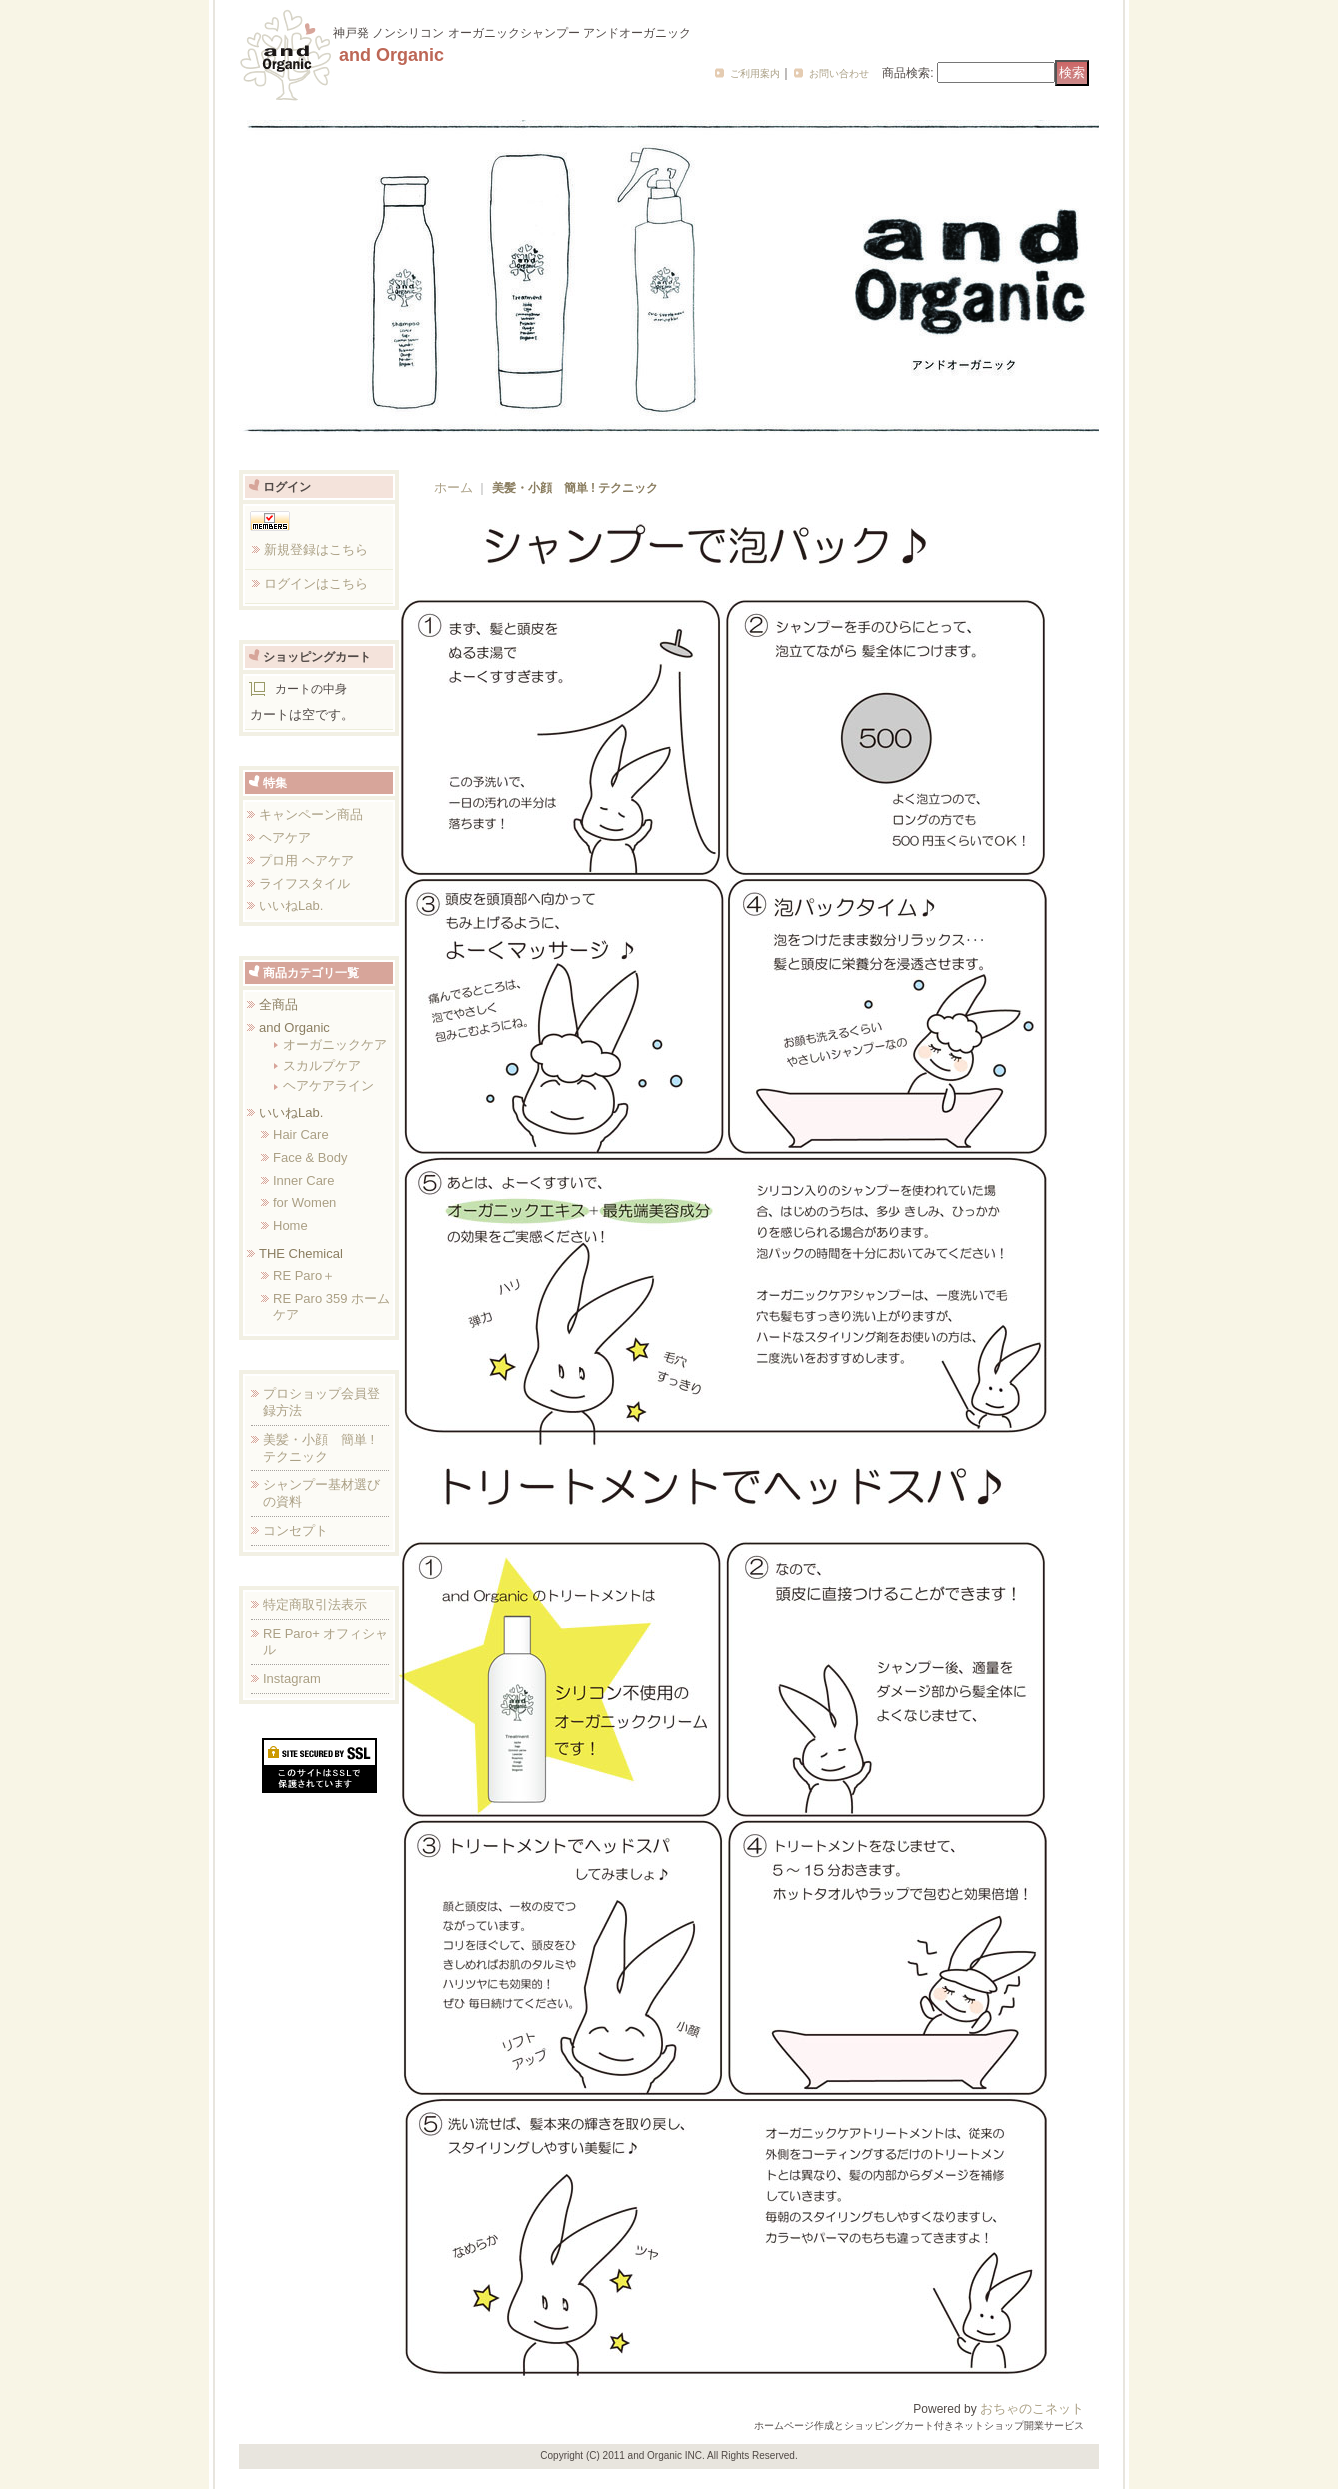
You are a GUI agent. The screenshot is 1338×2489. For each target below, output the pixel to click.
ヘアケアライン (328, 1085)
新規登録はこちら (316, 549)
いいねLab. (291, 905)
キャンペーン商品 (311, 814)
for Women (304, 1202)
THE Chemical (301, 1253)
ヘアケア (285, 837)
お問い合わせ (839, 73)
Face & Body (310, 1157)
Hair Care (301, 1134)
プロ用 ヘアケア (306, 860)
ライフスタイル (304, 883)
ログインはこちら (316, 583)
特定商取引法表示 (315, 1604)
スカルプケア (322, 1065)
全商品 (278, 1004)
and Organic (294, 1027)
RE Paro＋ (304, 1275)
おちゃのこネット (1032, 2408)
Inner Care (303, 1180)
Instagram (292, 1678)
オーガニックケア (335, 1044)
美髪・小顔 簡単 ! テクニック (318, 1448)
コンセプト (295, 1530)
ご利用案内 (755, 73)
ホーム (453, 487)
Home (290, 1225)
